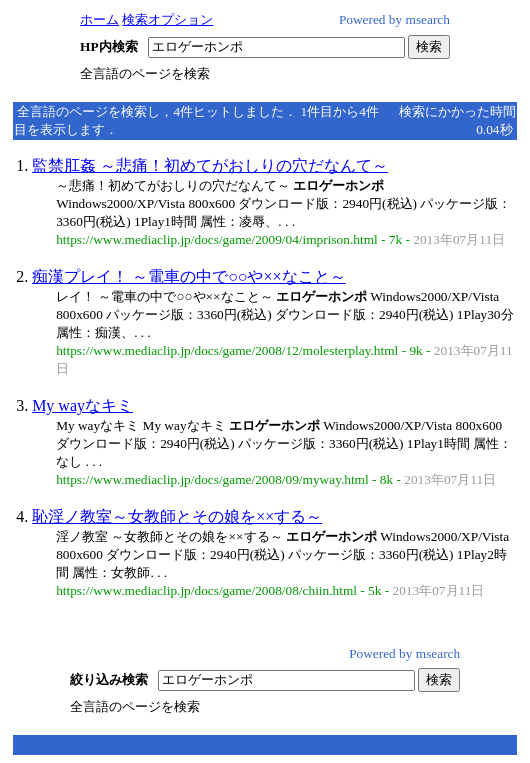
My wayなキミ (82, 405)
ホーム (99, 19)
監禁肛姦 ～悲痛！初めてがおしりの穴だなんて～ (210, 165)
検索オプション (167, 19)
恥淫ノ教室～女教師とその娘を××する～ (177, 516)
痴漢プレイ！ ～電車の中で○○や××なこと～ (188, 276)
